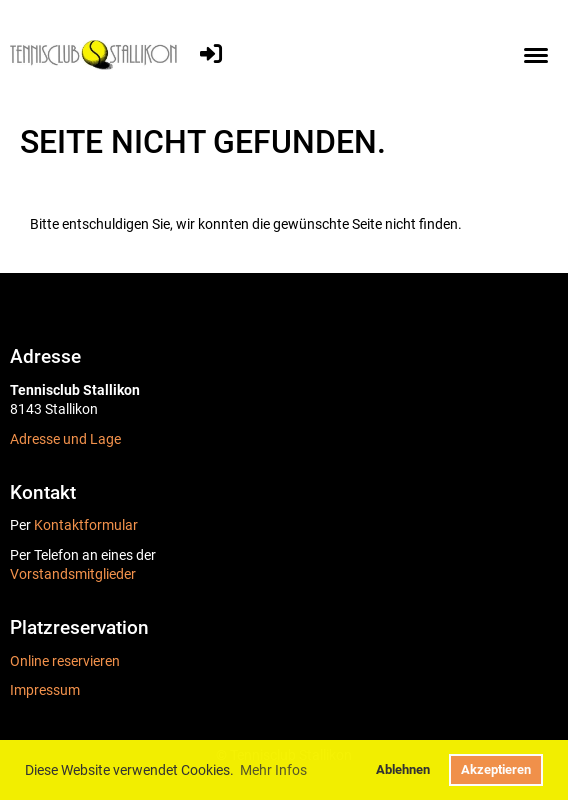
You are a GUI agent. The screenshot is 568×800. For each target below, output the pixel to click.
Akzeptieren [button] (496, 769)
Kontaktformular (86, 525)
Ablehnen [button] (403, 769)
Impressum (45, 690)
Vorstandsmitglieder (73, 574)
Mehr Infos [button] (273, 770)
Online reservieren (65, 661)
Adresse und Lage (65, 439)
